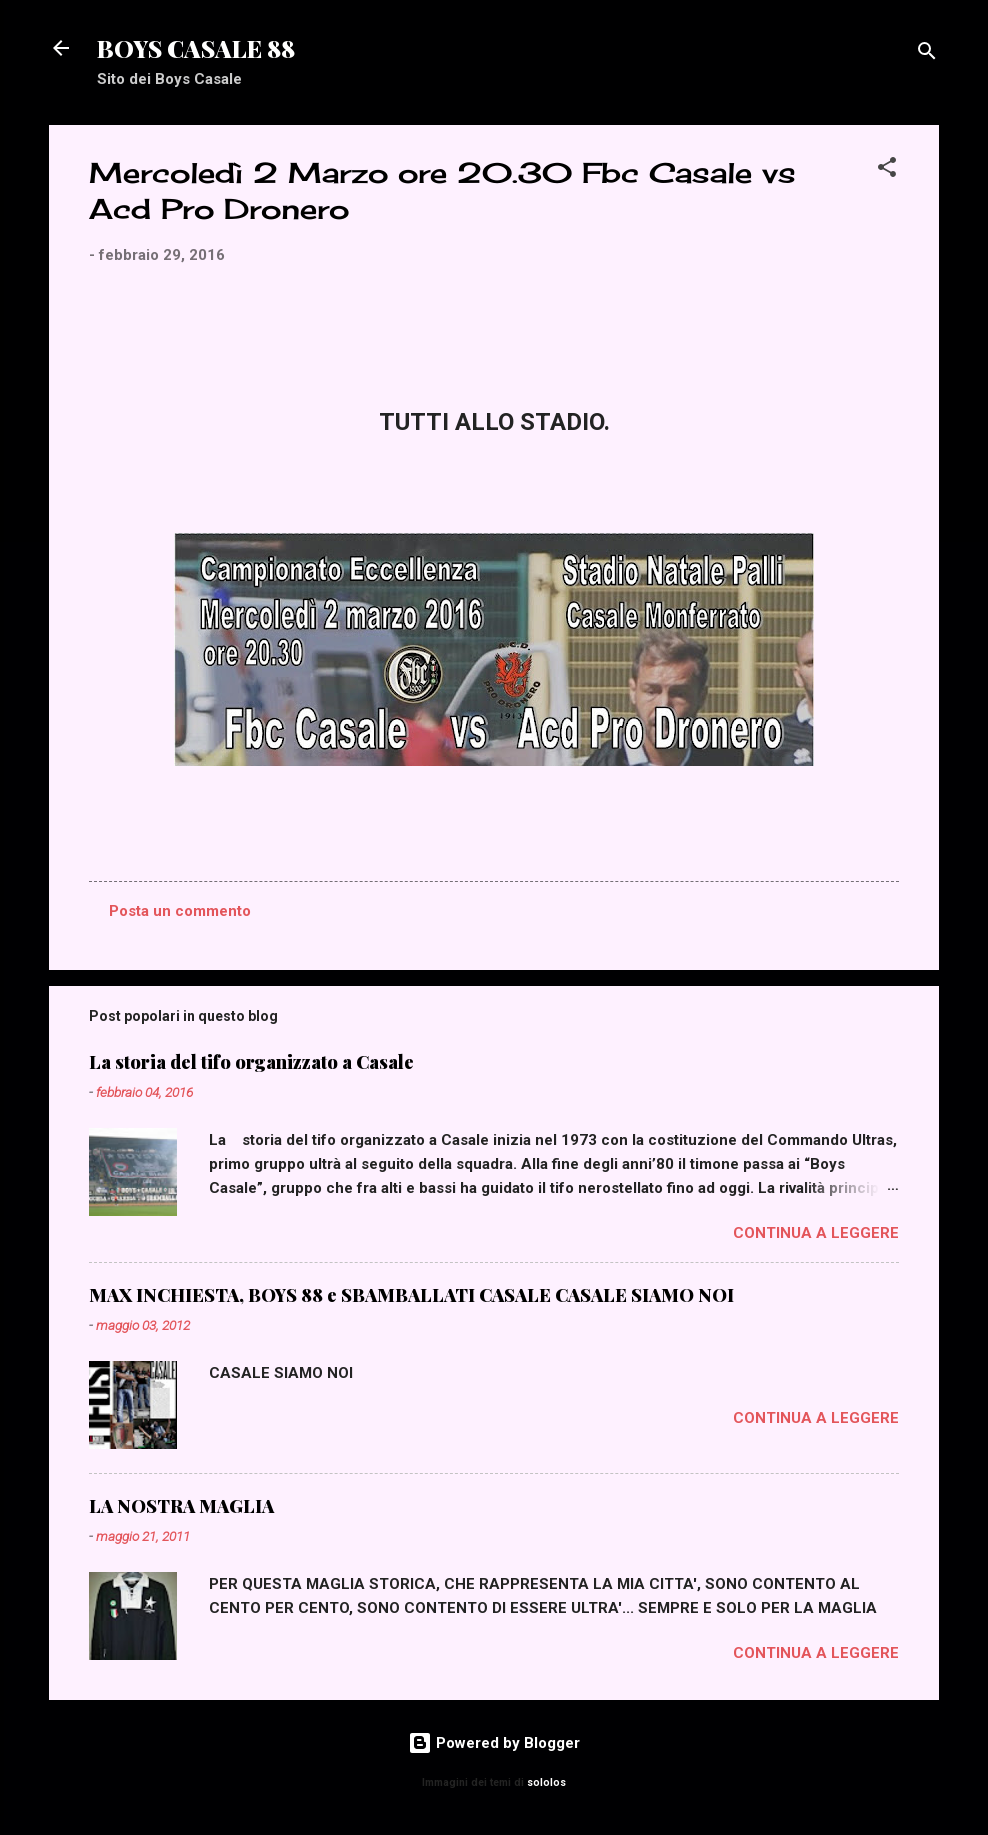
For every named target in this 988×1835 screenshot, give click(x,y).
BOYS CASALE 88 (196, 48)
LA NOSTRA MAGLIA (181, 1506)
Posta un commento (180, 911)
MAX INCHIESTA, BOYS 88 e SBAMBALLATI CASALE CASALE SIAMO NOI (411, 1295)
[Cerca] (927, 54)
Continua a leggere (816, 1233)
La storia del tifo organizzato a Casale (251, 1062)
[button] (887, 170)
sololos (546, 1782)
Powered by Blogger (494, 1743)
